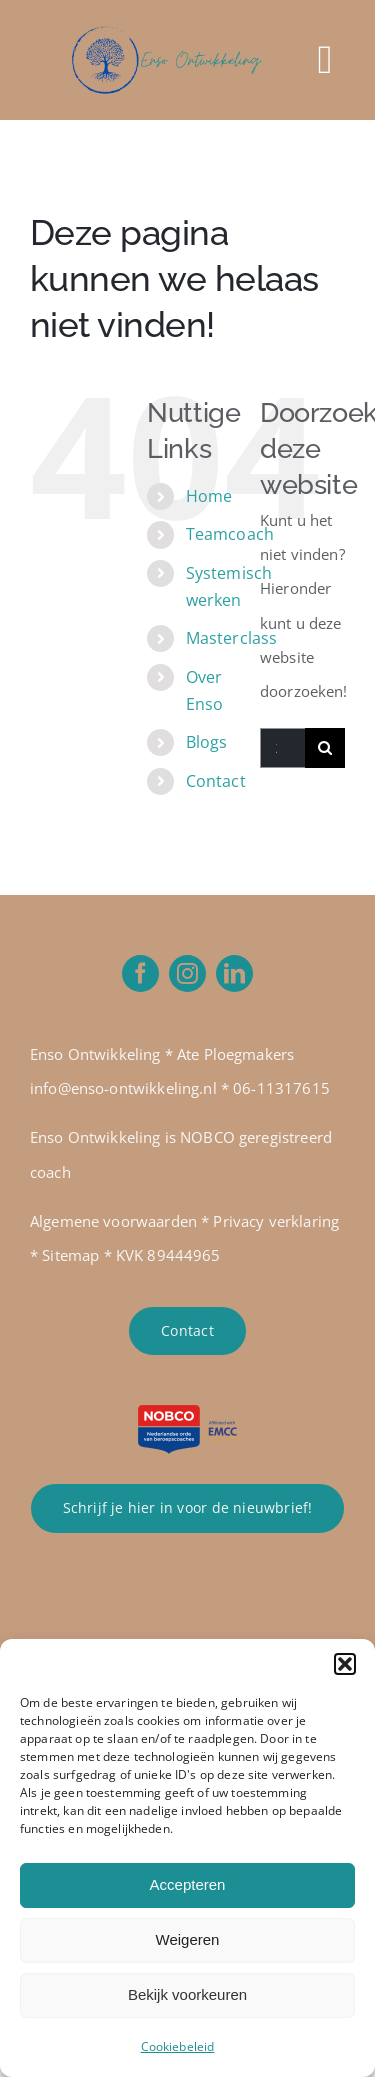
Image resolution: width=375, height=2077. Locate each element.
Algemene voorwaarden (113, 1221)
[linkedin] (234, 973)
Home (209, 496)
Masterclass (232, 638)
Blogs (207, 742)
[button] (345, 1664)
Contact (216, 781)
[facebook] (140, 973)
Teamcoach (230, 534)
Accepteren (188, 1884)
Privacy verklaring (276, 1221)
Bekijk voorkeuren (187, 1994)
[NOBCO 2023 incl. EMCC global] (188, 1412)
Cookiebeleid (178, 2046)
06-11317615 (281, 1088)
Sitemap (70, 1255)
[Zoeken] (325, 748)
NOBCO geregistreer (251, 1137)
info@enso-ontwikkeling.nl (123, 1088)
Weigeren (188, 1939)
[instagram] (187, 973)
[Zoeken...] (282, 748)
